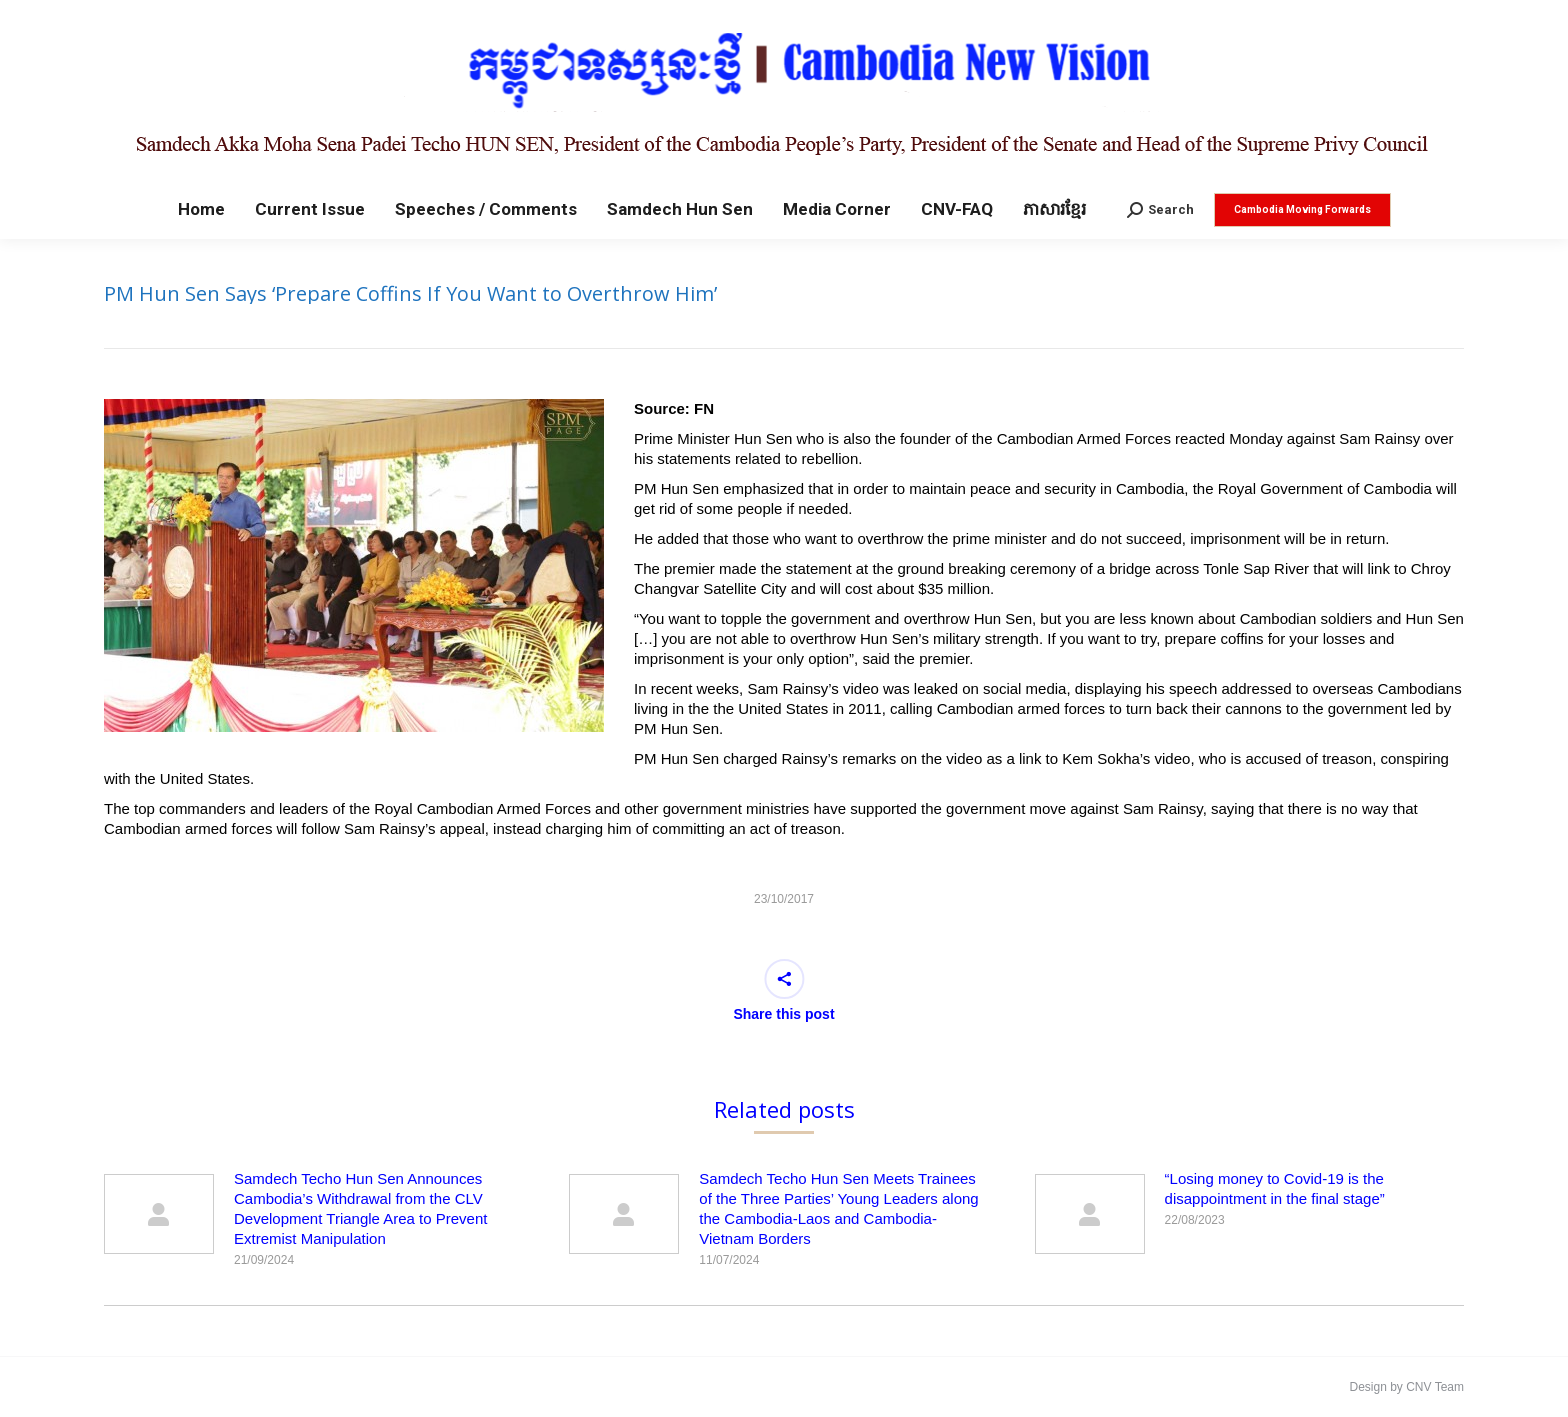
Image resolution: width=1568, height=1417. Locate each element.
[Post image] (159, 1214)
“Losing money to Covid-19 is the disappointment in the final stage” (1275, 1188)
